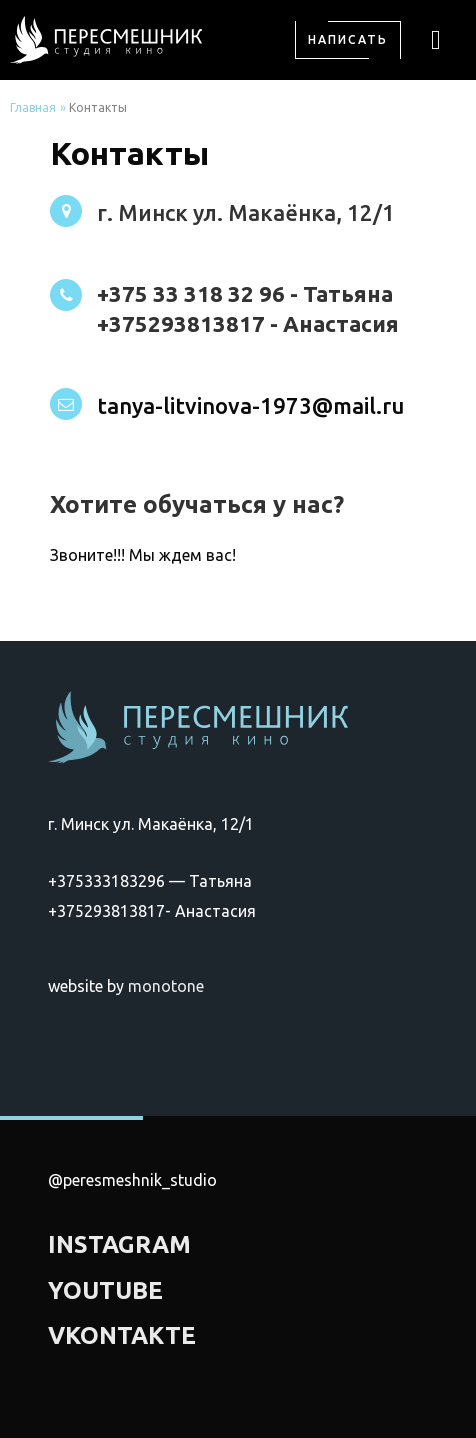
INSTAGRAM (119, 1244)
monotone (166, 986)
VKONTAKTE (122, 1335)
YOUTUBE (105, 1290)
